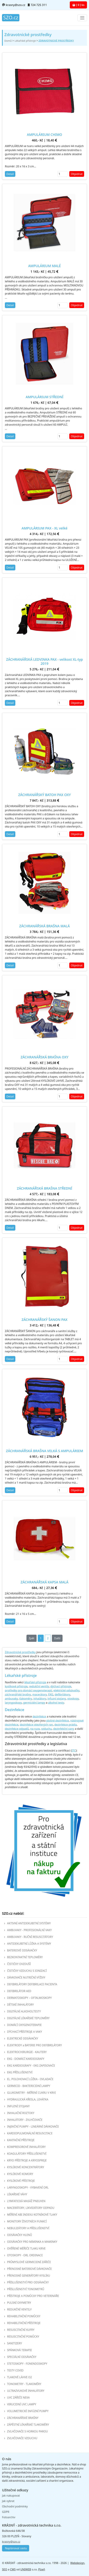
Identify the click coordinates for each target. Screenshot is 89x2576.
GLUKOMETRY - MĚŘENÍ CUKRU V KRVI (31, 2093)
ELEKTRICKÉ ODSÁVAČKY (22, 2038)
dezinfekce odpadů (17, 1729)
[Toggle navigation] (82, 17)
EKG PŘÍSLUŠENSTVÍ (20, 2072)
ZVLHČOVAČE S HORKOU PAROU (27, 2431)
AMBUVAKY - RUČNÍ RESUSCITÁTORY (30, 1937)
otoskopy (73, 1698)
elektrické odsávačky (66, 1690)
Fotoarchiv (8, 2517)
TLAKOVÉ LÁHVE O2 (19, 2377)
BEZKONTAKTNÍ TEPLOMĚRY (25, 1957)
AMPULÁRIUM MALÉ (44, 266)
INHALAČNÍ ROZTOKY (20, 2113)
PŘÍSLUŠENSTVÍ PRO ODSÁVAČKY (28, 2282)
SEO (4, 2569)
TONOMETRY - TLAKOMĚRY (24, 2384)
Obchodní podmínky (15, 2506)
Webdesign (77, 2563)
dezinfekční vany (63, 1729)
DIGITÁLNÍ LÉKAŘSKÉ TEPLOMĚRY (28, 2018)
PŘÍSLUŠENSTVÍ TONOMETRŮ (25, 2289)
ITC (74, 1750)
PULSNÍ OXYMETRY (19, 2303)
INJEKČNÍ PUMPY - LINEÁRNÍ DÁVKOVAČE (33, 2126)
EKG (50, 1694)
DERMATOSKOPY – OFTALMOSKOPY (29, 1998)
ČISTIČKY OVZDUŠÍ (19, 1964)
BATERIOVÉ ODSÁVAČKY (22, 1950)
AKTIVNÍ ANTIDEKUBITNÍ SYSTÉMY (29, 1923)
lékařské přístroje (35, 1682)
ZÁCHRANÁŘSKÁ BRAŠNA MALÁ (44, 926)
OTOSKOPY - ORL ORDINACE (25, 2255)
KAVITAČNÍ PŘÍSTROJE (21, 2140)
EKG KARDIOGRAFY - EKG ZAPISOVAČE (31, 2065)
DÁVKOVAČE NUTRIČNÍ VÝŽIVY (26, 1977)
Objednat (77, 174)
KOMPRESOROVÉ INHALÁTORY (26, 2147)
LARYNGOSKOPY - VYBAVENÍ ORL (28, 2187)
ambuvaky (11, 1698)
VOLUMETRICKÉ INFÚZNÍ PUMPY (28, 2411)
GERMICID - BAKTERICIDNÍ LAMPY (28, 2086)
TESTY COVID (15, 2370)
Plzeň (41, 2569)
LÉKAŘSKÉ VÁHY (17, 2194)
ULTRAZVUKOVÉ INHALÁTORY (25, 2391)
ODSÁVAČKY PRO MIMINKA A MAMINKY (32, 2242)
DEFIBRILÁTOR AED (19, 1991)
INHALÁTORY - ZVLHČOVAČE (24, 2120)
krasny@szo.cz (13, 5)
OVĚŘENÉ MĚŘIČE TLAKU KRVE (26, 2248)
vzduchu (46, 1729)
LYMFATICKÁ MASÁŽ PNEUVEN (26, 2201)
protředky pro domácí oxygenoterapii (28, 1690)
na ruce (35, 1729)
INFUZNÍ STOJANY (18, 2106)
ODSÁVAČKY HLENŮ (19, 2235)
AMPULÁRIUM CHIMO (44, 134)
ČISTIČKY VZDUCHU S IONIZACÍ (27, 1971)
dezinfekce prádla (65, 1724)
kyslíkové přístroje (16, 1686)
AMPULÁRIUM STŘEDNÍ (44, 397)
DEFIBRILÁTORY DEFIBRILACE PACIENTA (32, 1984)
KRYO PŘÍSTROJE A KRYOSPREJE (27, 2160)
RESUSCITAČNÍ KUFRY (20, 2330)
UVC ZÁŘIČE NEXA (18, 2397)
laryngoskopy (13, 1702)
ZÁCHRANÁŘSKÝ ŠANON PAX (44, 1319)
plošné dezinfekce (57, 1720)
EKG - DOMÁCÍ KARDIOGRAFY (25, 2059)
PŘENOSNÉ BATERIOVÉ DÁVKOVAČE (29, 2269)
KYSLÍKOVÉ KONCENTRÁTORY (25, 2167)
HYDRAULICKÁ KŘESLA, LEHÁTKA (27, 2099)
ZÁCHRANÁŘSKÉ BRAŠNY (22, 2418)
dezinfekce (39, 1716)
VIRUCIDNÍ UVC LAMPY (21, 2404)
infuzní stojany (57, 1698)
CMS (13, 2569)
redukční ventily (39, 1686)
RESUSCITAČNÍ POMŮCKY (23, 2336)
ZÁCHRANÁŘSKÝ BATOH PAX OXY (44, 794)
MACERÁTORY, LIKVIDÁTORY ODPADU (30, 2208)
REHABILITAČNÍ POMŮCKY (23, 2316)
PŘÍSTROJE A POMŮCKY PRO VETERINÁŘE (33, 2296)
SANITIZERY (14, 2343)
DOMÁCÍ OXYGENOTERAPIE (24, 2025)
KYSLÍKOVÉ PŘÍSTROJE (21, 2181)
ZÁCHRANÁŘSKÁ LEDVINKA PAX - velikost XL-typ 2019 (44, 661)
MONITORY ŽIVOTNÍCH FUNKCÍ (27, 2221)
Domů (8, 40)
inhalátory (39, 1698)
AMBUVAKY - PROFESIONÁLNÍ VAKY (29, 1930)
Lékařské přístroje (25, 40)
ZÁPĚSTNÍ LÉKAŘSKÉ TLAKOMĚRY (28, 2424)
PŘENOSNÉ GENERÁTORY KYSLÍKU (28, 2275)
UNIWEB (25, 2569)
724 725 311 (39, 5)
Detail (10, 174)
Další (57, 1638)
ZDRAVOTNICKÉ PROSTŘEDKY (56, 40)
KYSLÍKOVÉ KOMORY (20, 2174)
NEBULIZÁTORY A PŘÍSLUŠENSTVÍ (28, 2228)
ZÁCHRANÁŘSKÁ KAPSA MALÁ (44, 1582)
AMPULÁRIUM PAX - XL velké (44, 528)
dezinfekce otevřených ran (36, 1724)
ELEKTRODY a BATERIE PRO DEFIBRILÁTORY (34, 2045)
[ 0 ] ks (78, 5)
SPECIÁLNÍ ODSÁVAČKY (21, 2357)
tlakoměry (25, 1698)
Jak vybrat (8, 2501)
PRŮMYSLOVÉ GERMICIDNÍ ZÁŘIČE (29, 2262)
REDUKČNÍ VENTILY (19, 2309)
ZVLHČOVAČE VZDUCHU (22, 2438)
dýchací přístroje (60, 1686)
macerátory (39, 1694)
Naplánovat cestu (15, 2548)
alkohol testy (56, 1702)
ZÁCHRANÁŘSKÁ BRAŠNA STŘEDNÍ (44, 1188)
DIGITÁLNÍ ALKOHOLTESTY (24, 2011)
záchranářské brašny (18, 1694)
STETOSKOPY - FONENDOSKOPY (27, 2363)
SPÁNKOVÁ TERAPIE (19, 2350)
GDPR (5, 2512)
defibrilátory (62, 1694)
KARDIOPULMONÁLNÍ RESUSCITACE (29, 2133)
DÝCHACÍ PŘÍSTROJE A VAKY (24, 2032)
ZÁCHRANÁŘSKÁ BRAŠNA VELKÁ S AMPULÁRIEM (44, 1451)
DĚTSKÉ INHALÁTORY (20, 2004)
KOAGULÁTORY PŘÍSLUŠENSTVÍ (26, 2153)
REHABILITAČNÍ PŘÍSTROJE (24, 2323)
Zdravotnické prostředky (20, 1652)
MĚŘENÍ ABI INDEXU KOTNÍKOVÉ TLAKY (32, 2214)
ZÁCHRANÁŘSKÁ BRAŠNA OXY (44, 1057)
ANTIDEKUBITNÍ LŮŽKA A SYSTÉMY (29, 1943)
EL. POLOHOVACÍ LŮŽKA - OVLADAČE (30, 2079)
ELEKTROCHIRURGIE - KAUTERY (27, 2052)
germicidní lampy (34, 1702)
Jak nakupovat (11, 2495)
